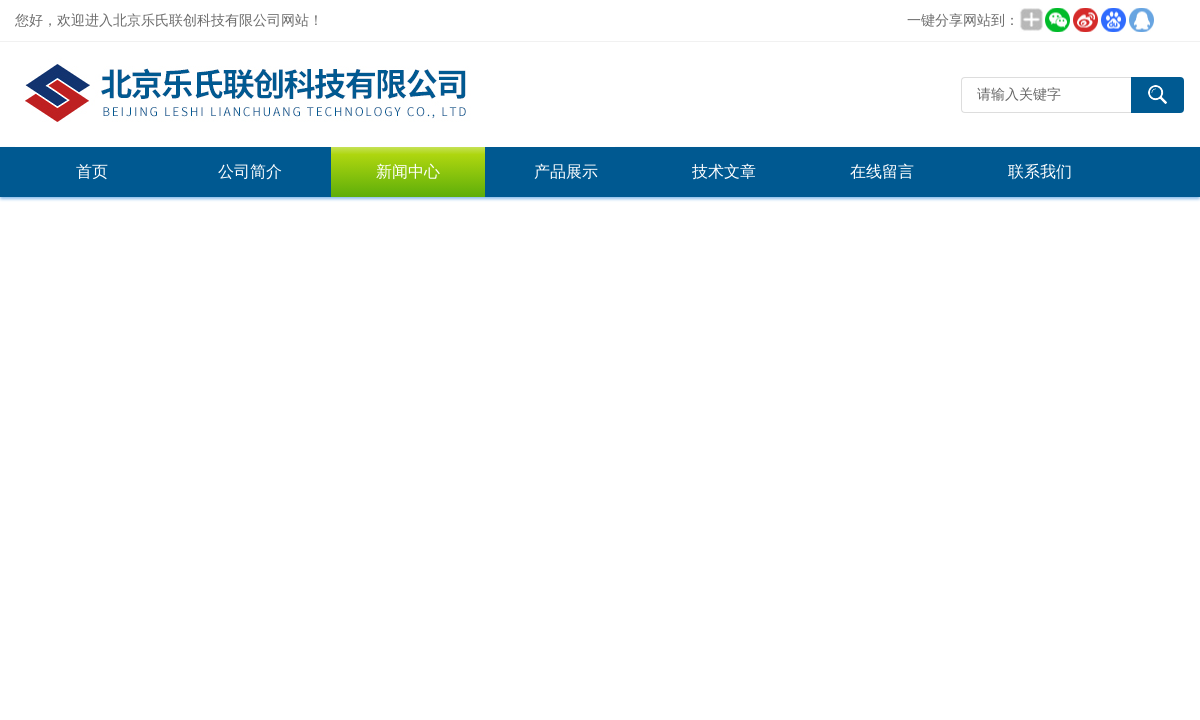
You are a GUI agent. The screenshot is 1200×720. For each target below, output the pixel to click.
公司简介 (250, 171)
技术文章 (724, 171)
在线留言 (882, 171)
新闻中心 (408, 171)
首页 (92, 171)
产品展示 (566, 171)
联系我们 (1040, 171)
